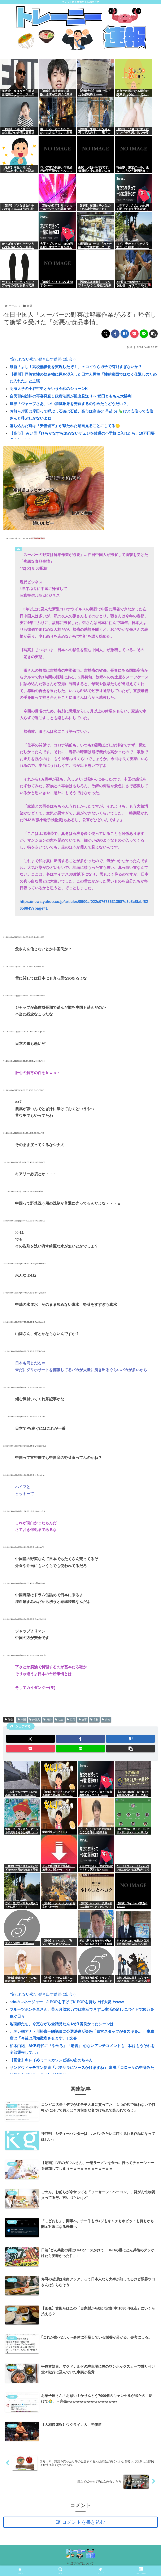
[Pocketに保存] (134, 333)
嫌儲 (9, 1719)
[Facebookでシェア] (115, 333)
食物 (106, 1719)
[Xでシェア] (105, 333)
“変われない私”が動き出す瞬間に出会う (43, 359)
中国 (22, 1719)
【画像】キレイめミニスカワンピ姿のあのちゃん (51, 2060)
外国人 (34, 1719)
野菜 (71, 1719)
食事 (83, 1719)
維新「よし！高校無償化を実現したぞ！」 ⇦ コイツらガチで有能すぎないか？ (76, 367)
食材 (94, 1719)
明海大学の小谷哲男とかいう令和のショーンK (49, 389)
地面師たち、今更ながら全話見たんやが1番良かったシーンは (62, 2024)
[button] (153, 333)
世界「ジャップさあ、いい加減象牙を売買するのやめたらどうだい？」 (70, 404)
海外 (47, 1719)
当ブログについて (81, 2563)
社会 (59, 1719)
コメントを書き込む (83, 2522)
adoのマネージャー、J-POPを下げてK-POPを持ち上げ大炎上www (67, 2002)
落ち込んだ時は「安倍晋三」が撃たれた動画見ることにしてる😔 (65, 426)
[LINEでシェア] (144, 333)
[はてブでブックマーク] (125, 333)
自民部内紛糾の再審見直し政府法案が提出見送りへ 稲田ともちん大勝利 (70, 396)
